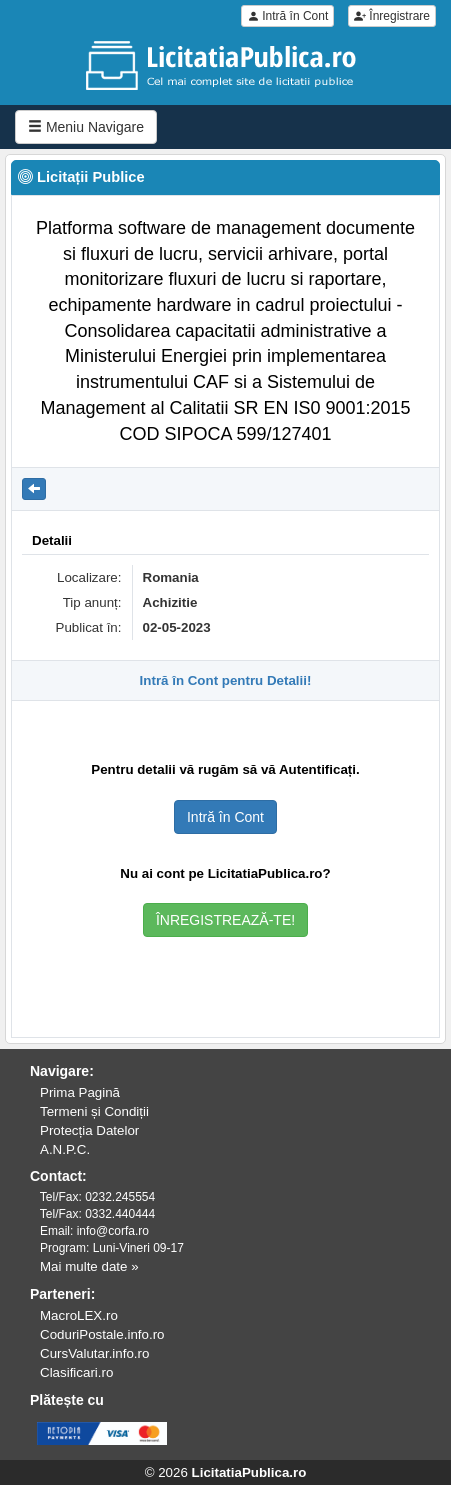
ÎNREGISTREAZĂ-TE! (225, 920)
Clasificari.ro (76, 1372)
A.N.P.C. (65, 1149)
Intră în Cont (287, 16)
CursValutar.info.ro (94, 1353)
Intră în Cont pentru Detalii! (226, 680)
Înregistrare (392, 16)
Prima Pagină (80, 1092)
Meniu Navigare (86, 127)
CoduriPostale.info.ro (102, 1334)
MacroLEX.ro (79, 1315)
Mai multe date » (89, 1266)
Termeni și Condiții (94, 1111)
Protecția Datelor (89, 1130)
